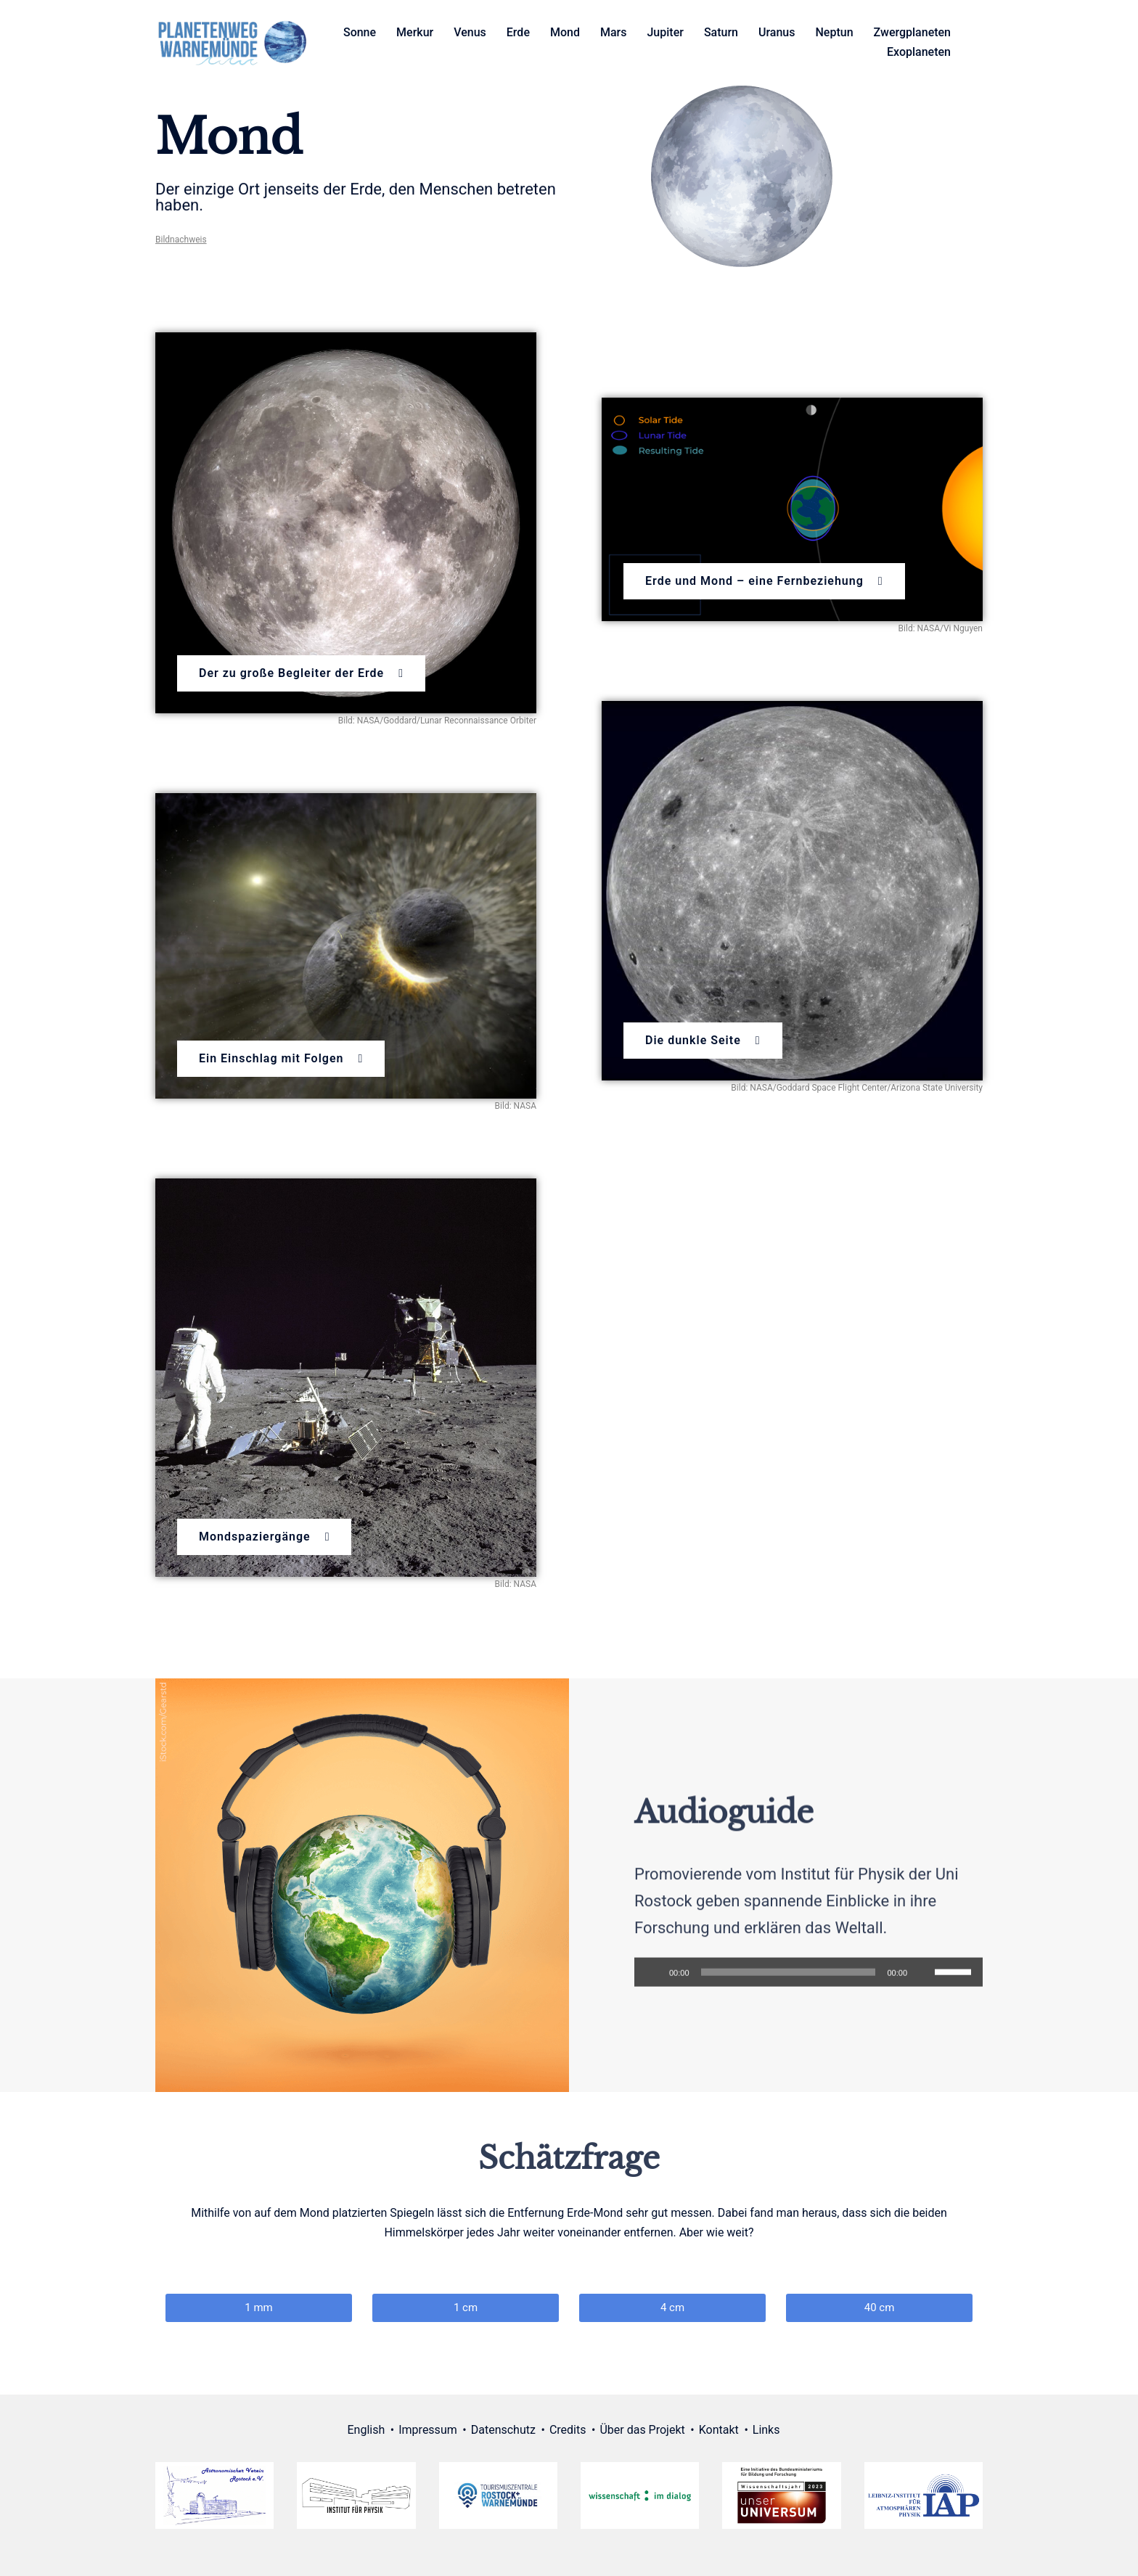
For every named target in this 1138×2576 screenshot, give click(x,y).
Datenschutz (503, 2430)
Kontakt (719, 2430)
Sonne (359, 32)
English (366, 2430)
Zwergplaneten (912, 32)
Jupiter (665, 32)
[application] (808, 1989)
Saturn (721, 32)
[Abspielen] (653, 1989)
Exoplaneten (919, 52)
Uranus (776, 32)
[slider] (788, 1989)
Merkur (414, 32)
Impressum (427, 2430)
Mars (613, 32)
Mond (565, 32)
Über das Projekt (641, 2430)
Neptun (835, 32)
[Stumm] (923, 1989)
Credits (567, 2430)
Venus (470, 32)
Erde (518, 32)
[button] (301, 673)
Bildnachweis (181, 247)
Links (766, 2430)
